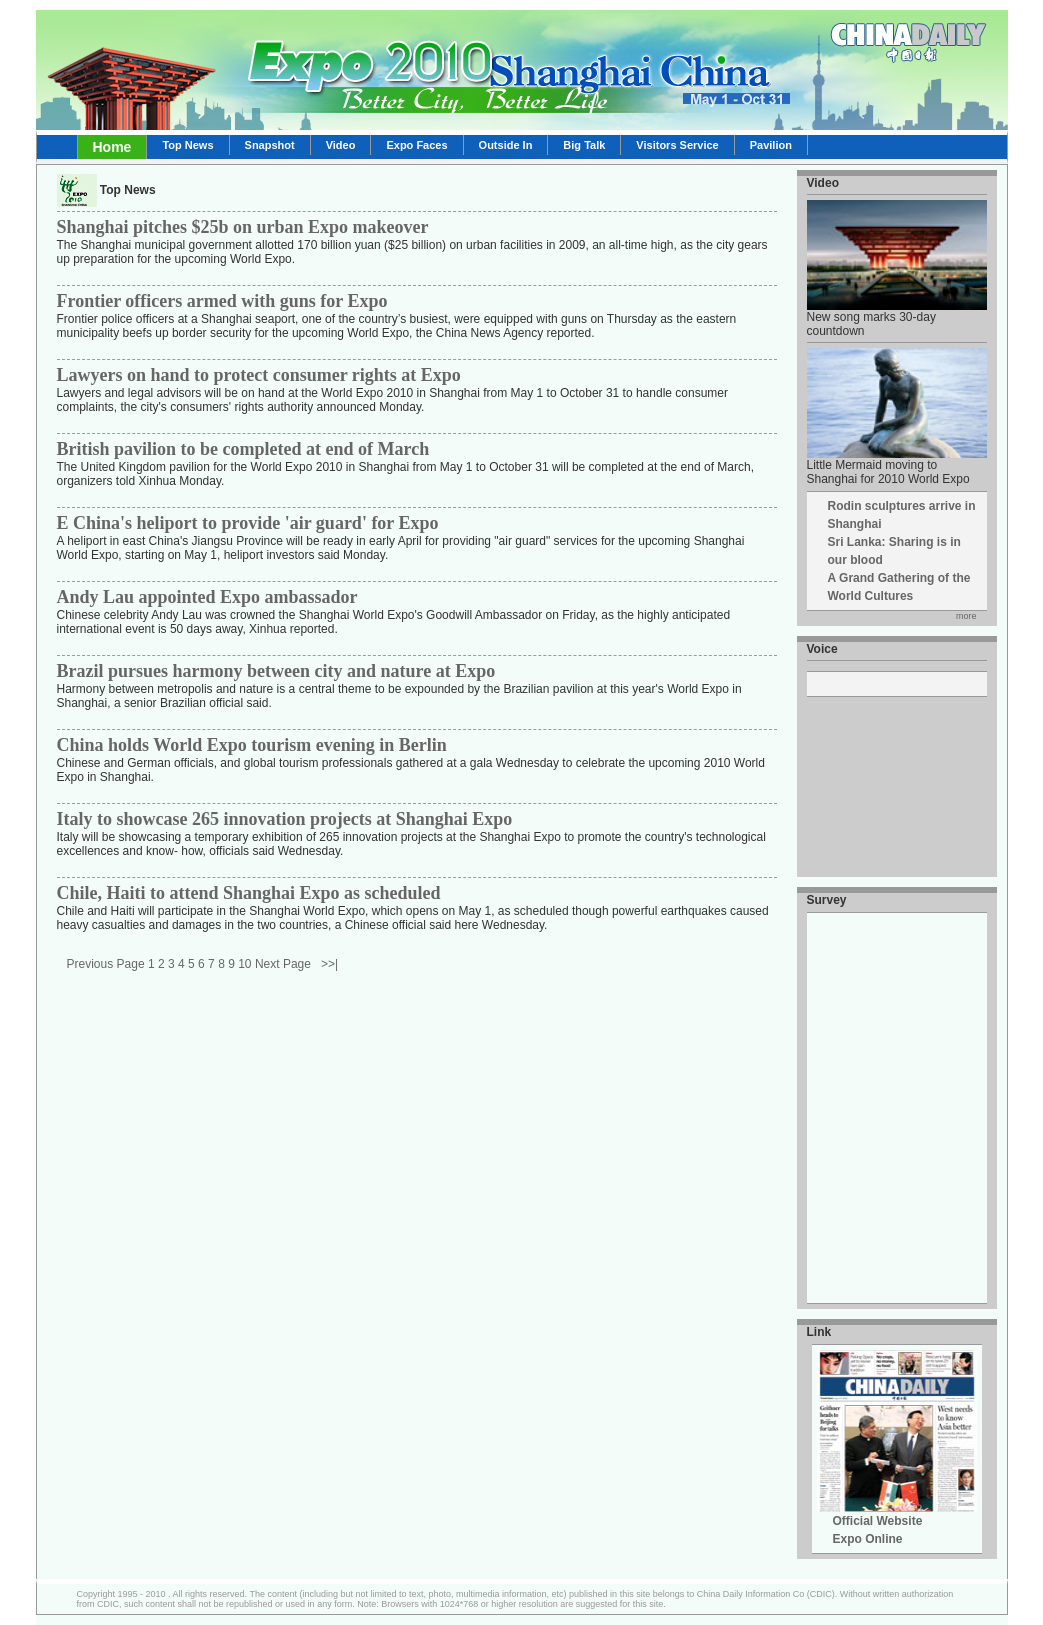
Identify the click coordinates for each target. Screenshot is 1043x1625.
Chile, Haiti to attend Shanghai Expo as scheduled (249, 893)
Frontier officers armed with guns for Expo (222, 301)
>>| (329, 964)
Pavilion (771, 145)
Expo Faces (416, 145)
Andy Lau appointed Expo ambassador (207, 597)
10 (244, 964)
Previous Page (106, 964)
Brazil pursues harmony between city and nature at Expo (276, 671)
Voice (822, 649)
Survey (827, 900)
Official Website (878, 1521)
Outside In (506, 145)
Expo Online (868, 1539)
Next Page (283, 964)
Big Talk (584, 145)
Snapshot (270, 145)
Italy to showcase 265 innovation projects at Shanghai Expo (285, 819)
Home (112, 147)
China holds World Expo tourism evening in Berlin (252, 745)
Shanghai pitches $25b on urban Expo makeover (243, 227)
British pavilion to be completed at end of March (243, 449)
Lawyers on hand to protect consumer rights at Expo (259, 375)
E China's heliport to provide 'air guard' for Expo (248, 523)
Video (341, 145)
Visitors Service (677, 145)
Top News (187, 145)
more (966, 616)
